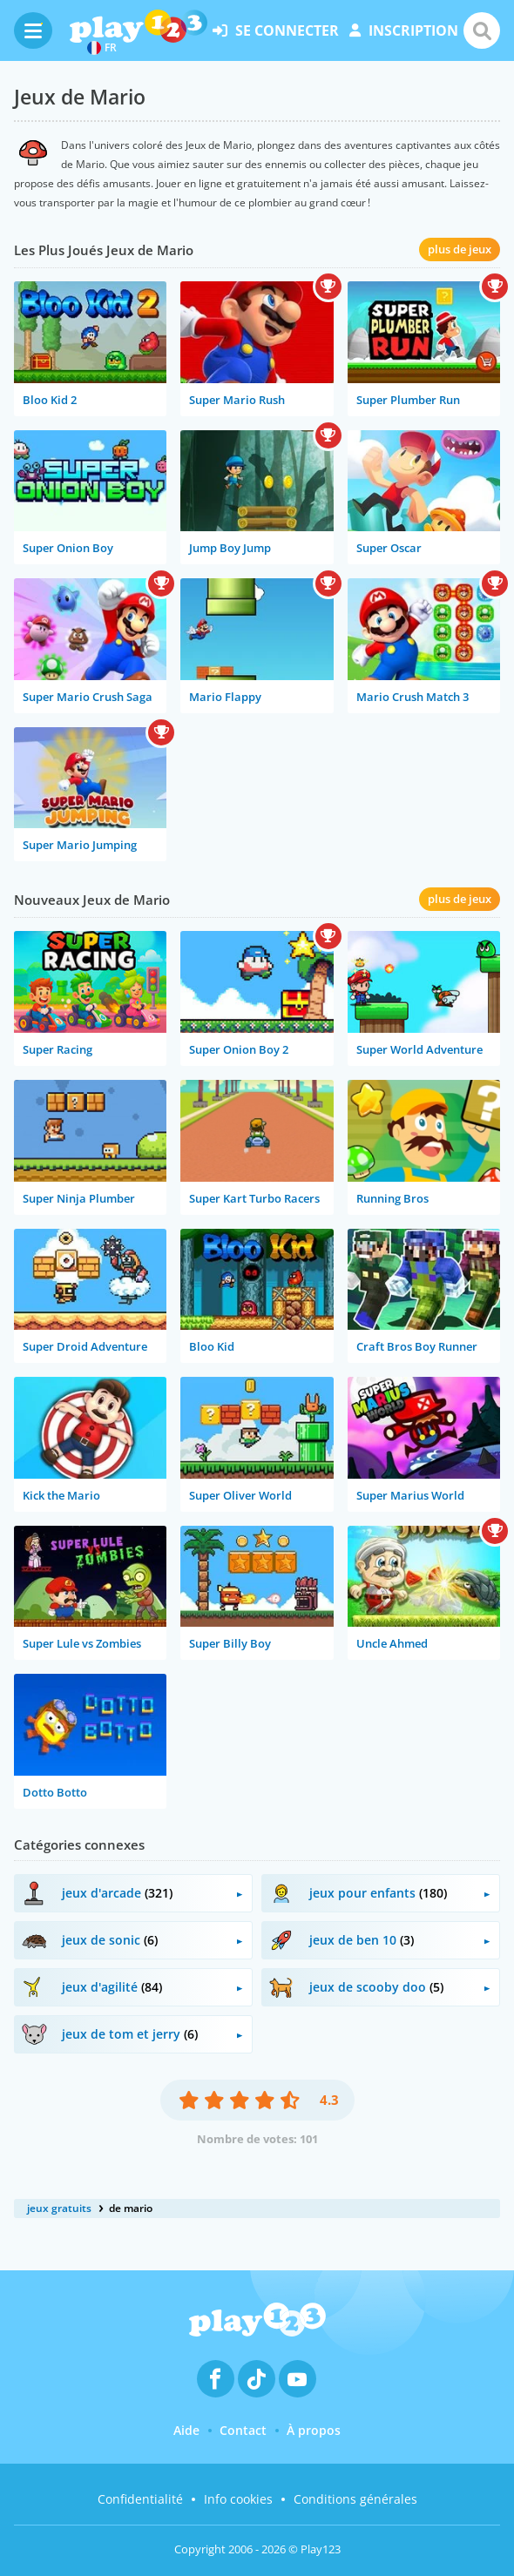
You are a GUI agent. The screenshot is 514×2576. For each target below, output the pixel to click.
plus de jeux (459, 249)
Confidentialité (140, 2499)
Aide (186, 2430)
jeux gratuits (59, 2208)
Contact (243, 2430)
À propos (314, 2430)
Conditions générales (355, 2499)
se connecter (276, 30)
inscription (403, 30)
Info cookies (238, 2499)
